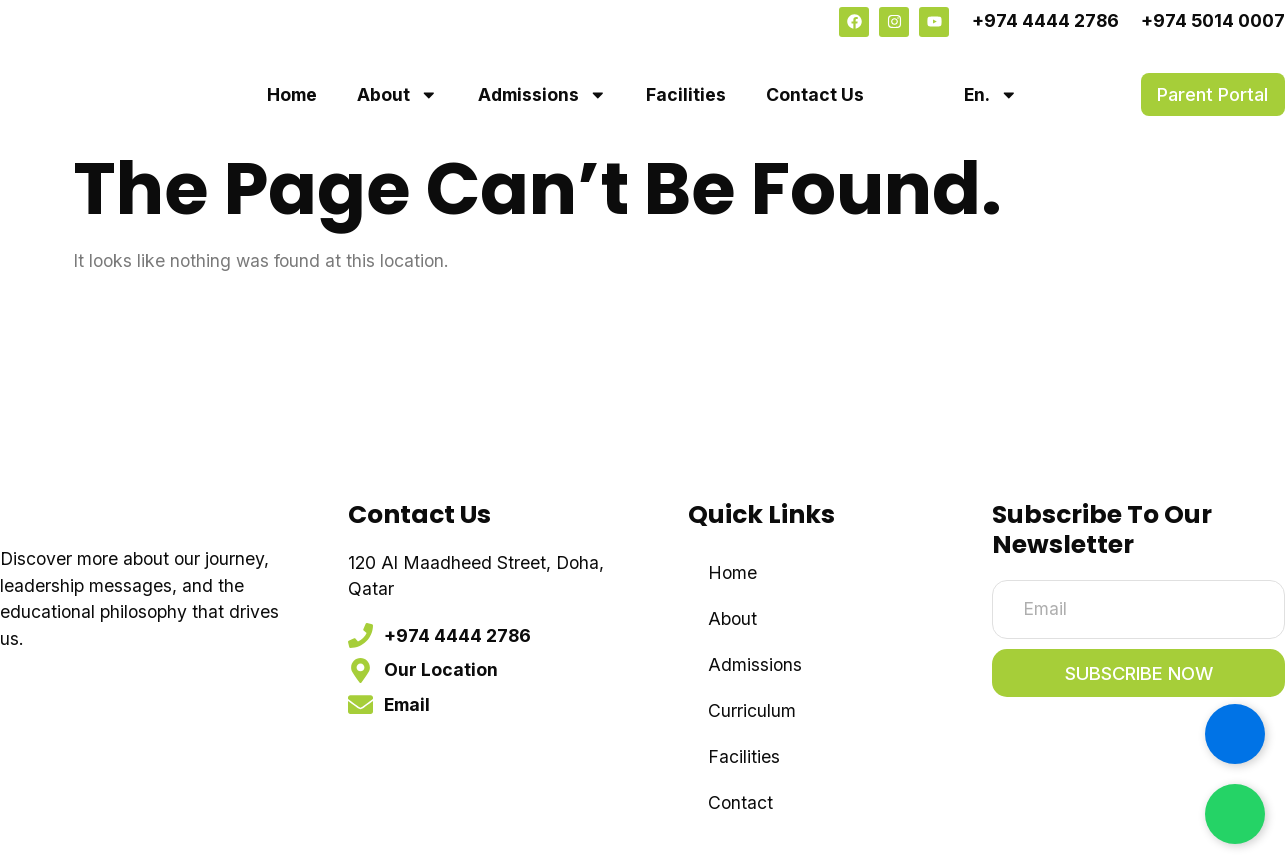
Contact (740, 802)
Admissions (542, 95)
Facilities (686, 94)
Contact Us (815, 94)
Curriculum (752, 710)
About (397, 95)
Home (292, 94)
